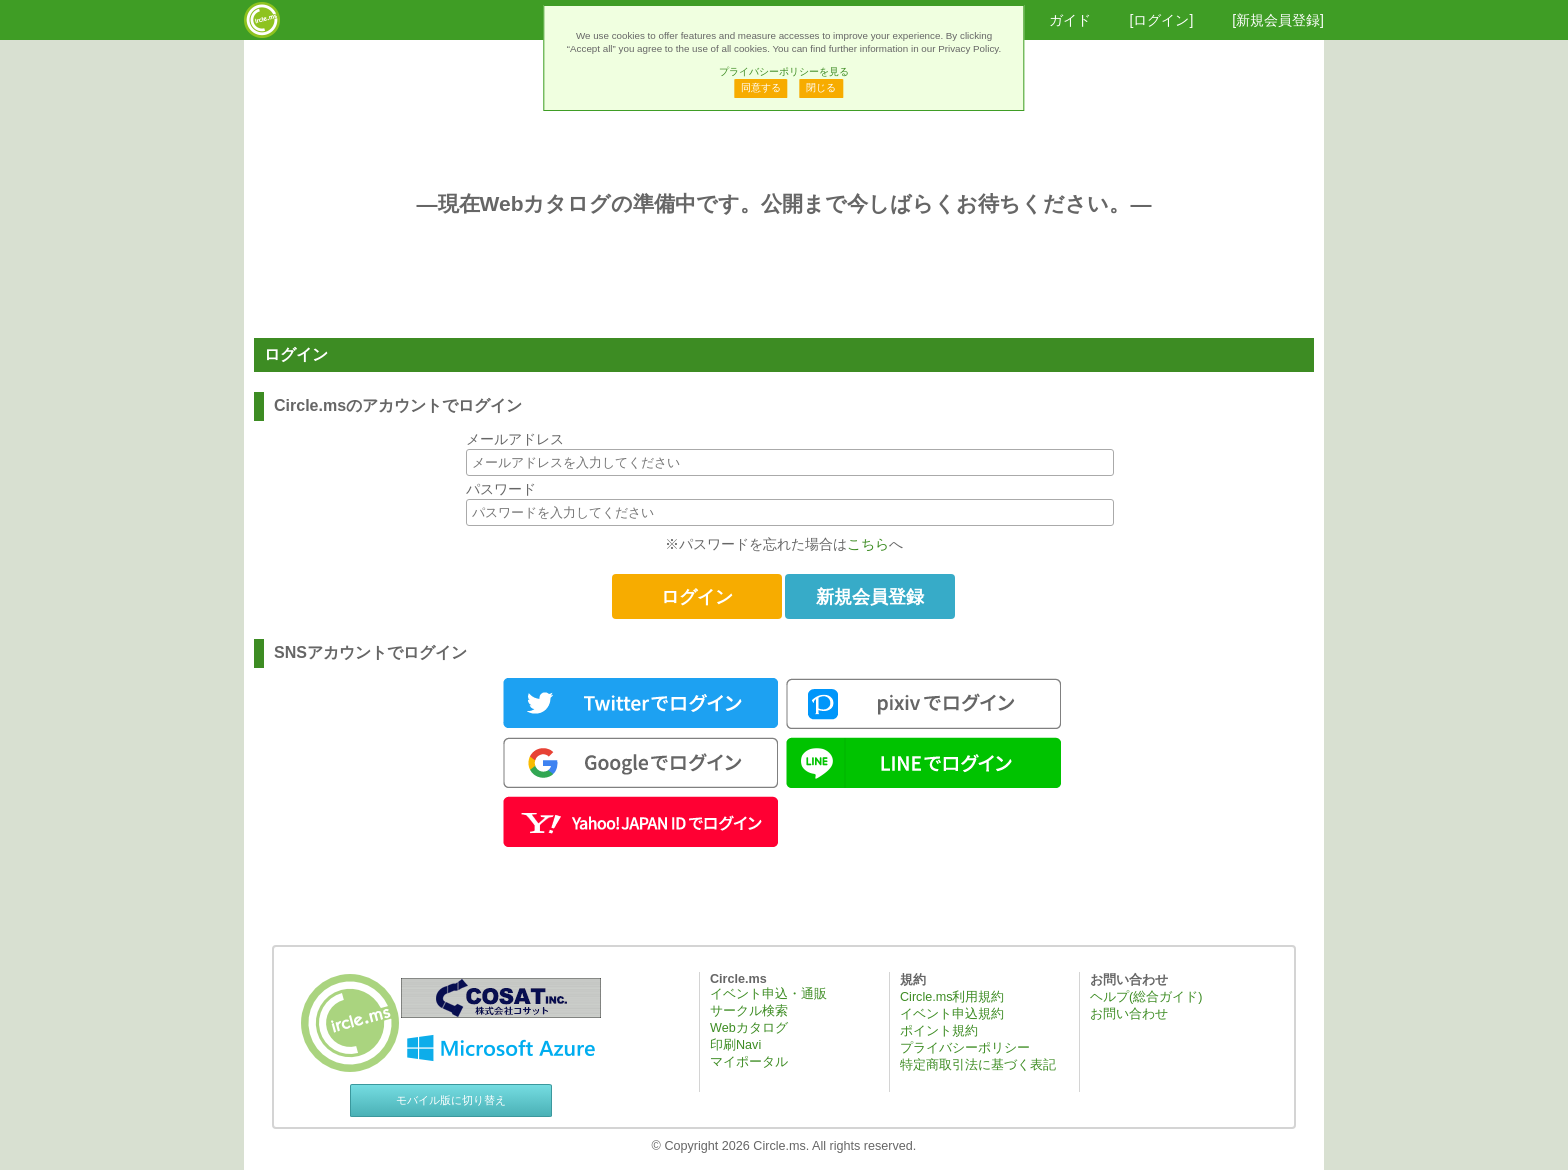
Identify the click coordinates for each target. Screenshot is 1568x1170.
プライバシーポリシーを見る (784, 71)
